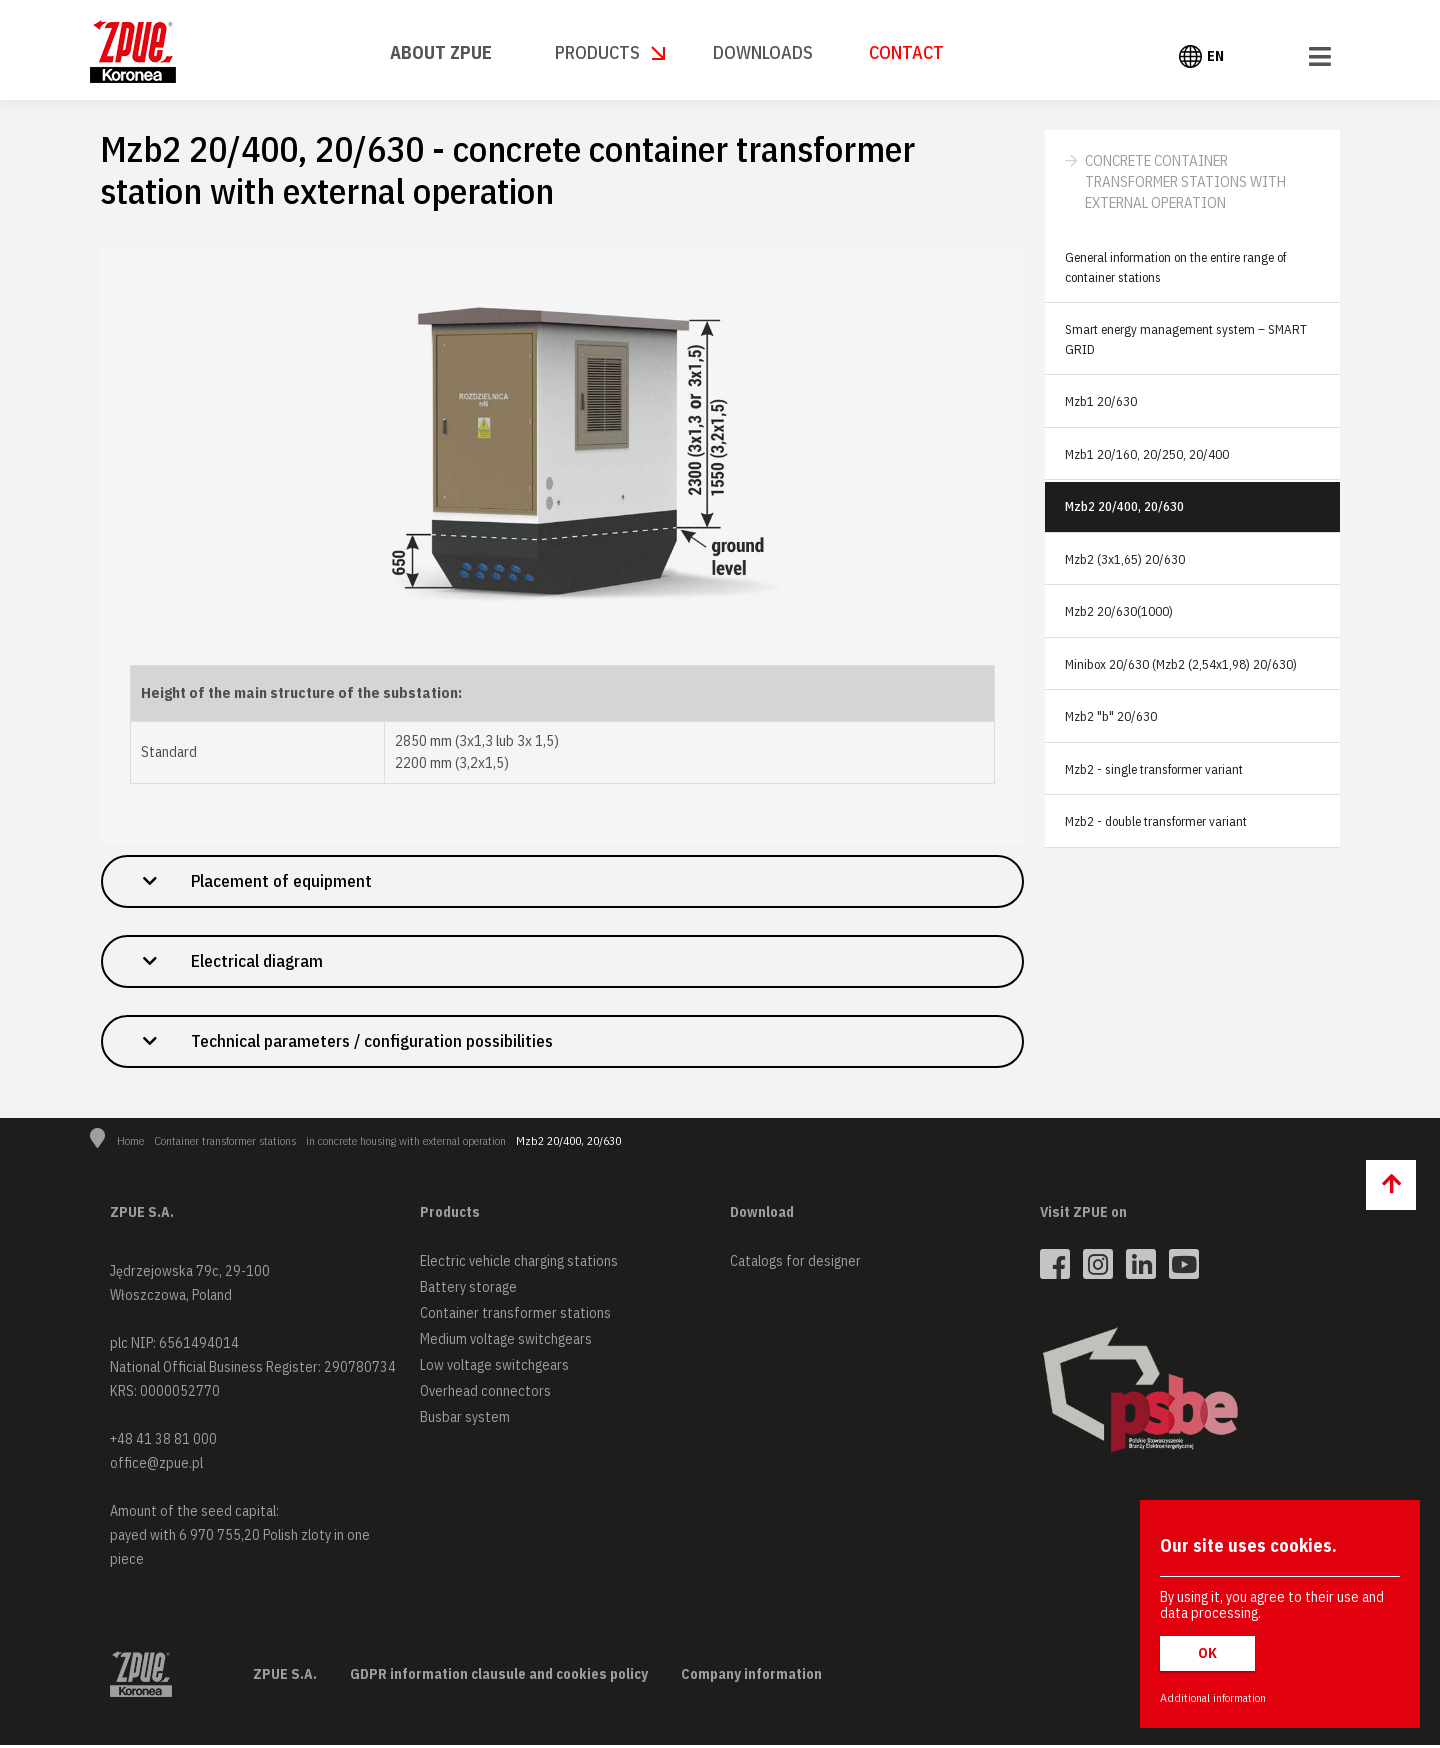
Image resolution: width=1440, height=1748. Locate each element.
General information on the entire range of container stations (1175, 267)
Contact (906, 52)
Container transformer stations (225, 1143)
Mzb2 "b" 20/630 (1111, 716)
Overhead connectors (485, 1394)
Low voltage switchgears (494, 1368)
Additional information (1213, 1697)
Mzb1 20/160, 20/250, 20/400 (1147, 454)
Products (597, 52)
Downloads (763, 52)
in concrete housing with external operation (406, 1143)
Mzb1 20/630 (1101, 401)
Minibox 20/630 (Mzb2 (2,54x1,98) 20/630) (1181, 664)
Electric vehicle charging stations (519, 1264)
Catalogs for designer (795, 1264)
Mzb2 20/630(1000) (1119, 611)
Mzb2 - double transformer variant (1156, 821)
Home (130, 1143)
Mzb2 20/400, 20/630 (1124, 506)
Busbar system (465, 1420)
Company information (751, 1677)
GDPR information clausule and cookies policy (499, 1677)
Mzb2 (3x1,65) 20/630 (1125, 559)
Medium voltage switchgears (506, 1342)
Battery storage (468, 1290)
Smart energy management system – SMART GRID (1186, 339)
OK (1207, 1653)
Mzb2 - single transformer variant (1154, 769)
